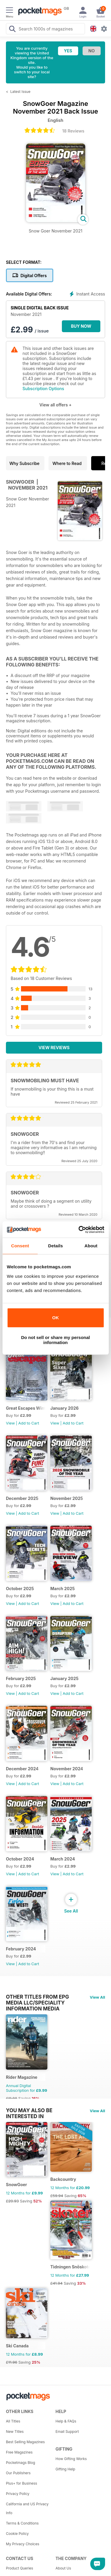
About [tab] (90, 1245)
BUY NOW (81, 326)
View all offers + (55, 404)
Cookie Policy (17, 2533)
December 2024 (22, 1768)
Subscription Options (43, 388)
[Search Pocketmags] (12, 29)
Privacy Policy (17, 2493)
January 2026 (64, 1408)
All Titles (13, 2421)
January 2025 (64, 1678)
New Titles (15, 2431)
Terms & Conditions (22, 2523)
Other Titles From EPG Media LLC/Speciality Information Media (37, 1997)
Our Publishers (18, 2473)
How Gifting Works (71, 2459)
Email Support (67, 2431)
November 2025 (66, 1498)
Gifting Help (65, 2469)
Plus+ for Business (21, 2483)
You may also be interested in (29, 2110)
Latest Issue (20, 91)
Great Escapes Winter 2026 (25, 1408)
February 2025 (21, 1678)
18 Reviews (73, 130)
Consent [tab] (20, 1245)
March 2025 (62, 1588)
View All (97, 1997)
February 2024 (21, 1948)
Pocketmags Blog (20, 2462)
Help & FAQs (66, 2421)
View (10, 1423)
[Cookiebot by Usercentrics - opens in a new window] (79, 1229)
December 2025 (22, 1498)
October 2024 (20, 1858)
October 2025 (20, 1588)
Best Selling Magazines (25, 2442)
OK (55, 1317)
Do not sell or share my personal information (55, 1340)
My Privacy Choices (22, 2544)
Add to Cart (28, 1423)
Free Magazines (19, 2452)
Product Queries (19, 2568)
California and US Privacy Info (27, 2508)
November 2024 (66, 1768)
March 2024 (62, 1858)
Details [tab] (55, 1245)
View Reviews (54, 1047)
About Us (63, 2568)
